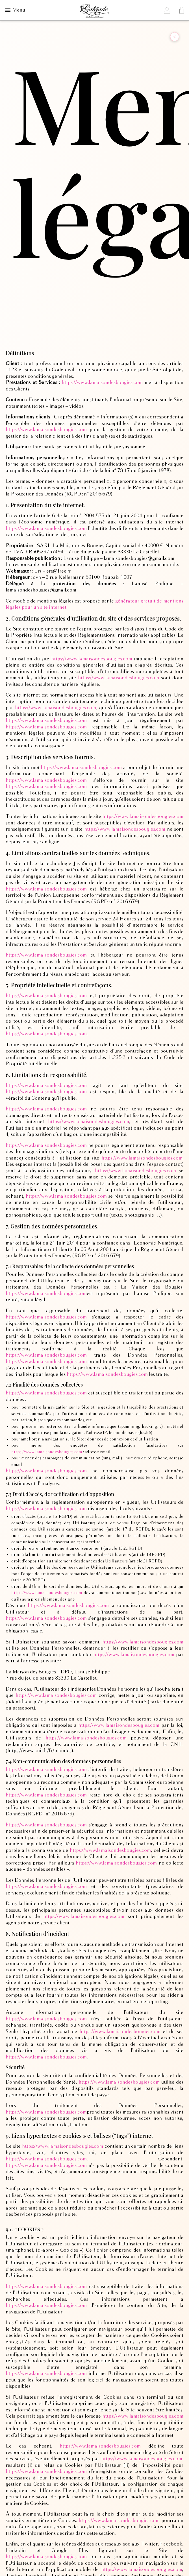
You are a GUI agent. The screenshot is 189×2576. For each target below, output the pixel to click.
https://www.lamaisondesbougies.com (102, 382)
